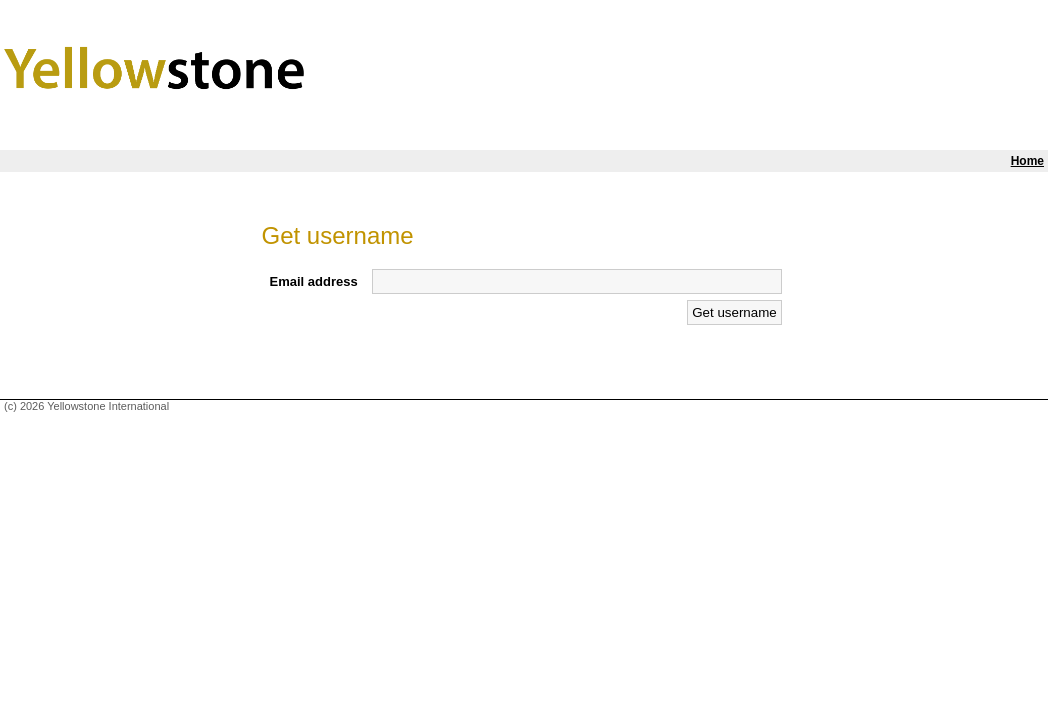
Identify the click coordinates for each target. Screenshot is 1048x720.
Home (1027, 161)
